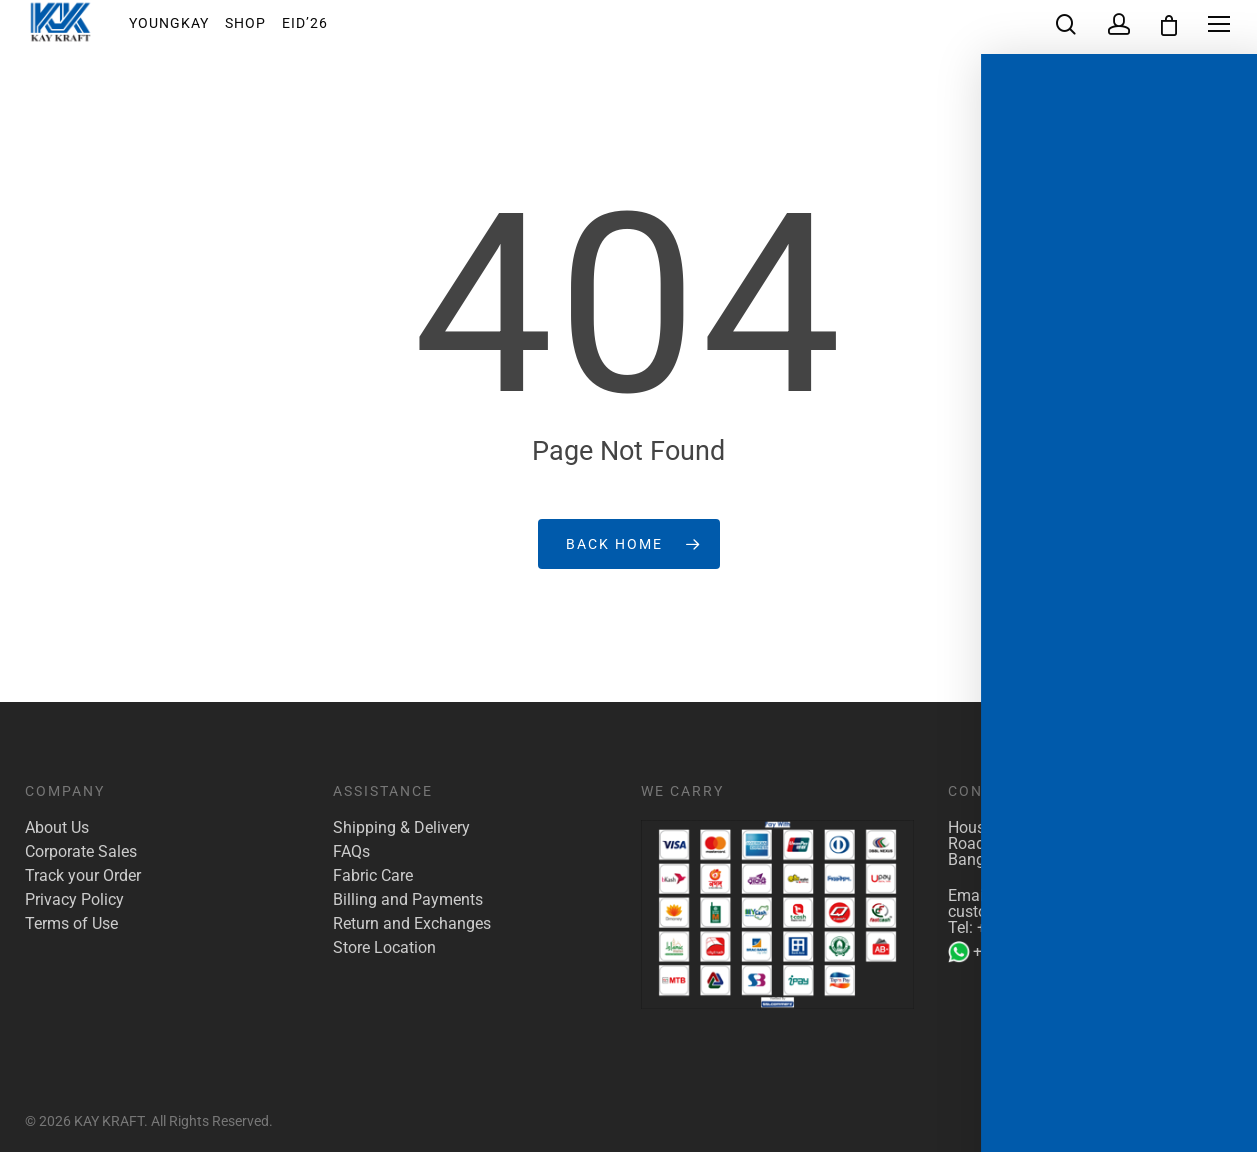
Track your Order (83, 876)
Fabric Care (373, 876)
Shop (259, 29)
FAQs (351, 852)
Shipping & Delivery (401, 828)
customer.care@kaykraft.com (1051, 911)
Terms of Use (71, 924)
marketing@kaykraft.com (1085, 895)
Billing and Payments (408, 900)
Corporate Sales (81, 852)
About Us (57, 828)
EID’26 (319, 29)
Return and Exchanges (412, 924)
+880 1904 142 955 (1029, 952)
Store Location (384, 948)
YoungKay (183, 29)
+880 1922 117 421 (1046, 927)
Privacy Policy (74, 900)
